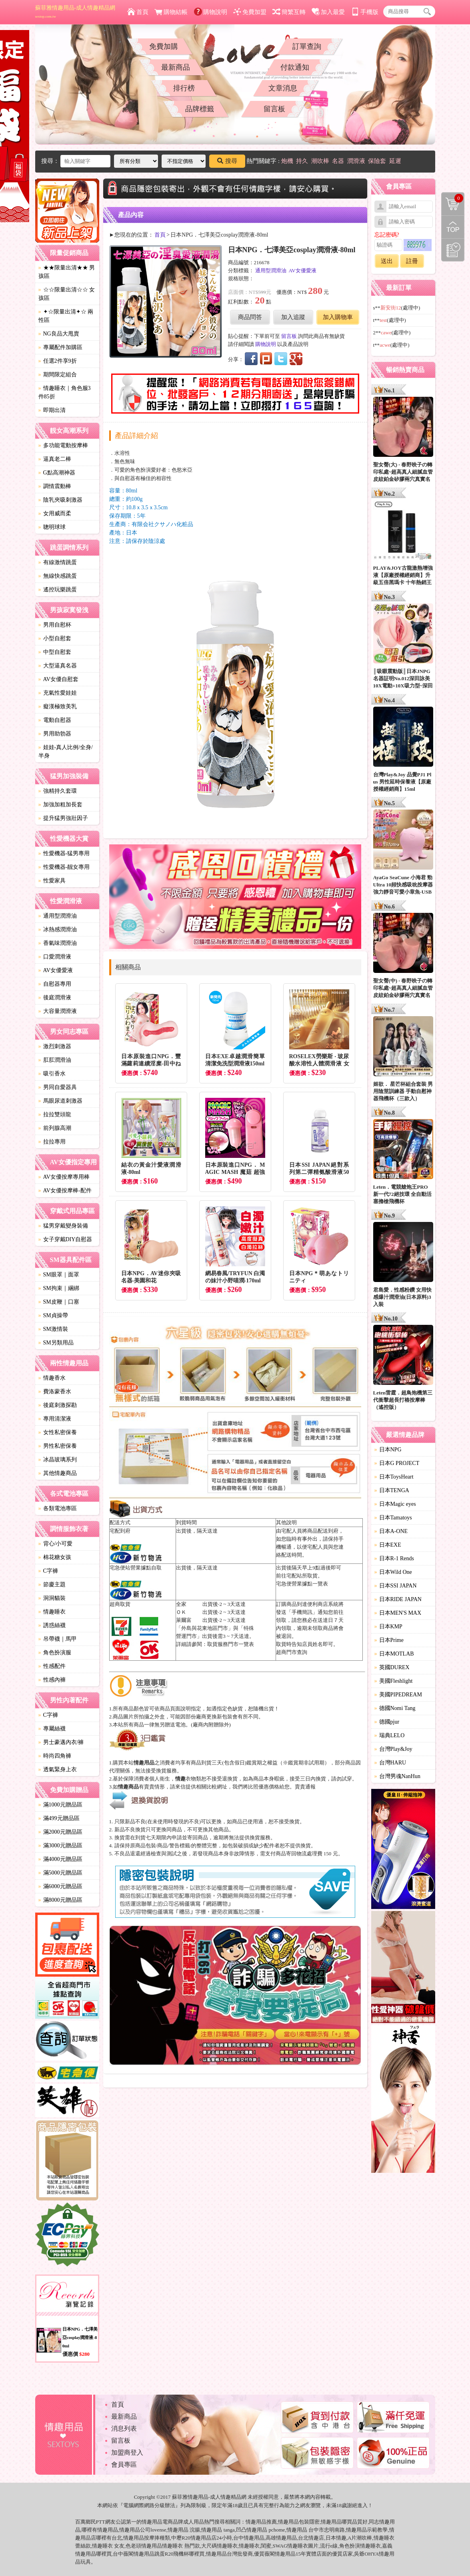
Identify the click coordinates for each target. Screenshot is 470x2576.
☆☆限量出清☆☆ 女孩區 (66, 294)
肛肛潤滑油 (54, 1060)
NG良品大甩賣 (58, 334)
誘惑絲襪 (52, 1625)
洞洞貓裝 (52, 1598)
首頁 (137, 12)
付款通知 (294, 67)
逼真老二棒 (54, 459)
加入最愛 (328, 12)
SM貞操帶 (53, 1315)
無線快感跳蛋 (57, 576)
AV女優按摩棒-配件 (65, 1191)
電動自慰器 (54, 720)
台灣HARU (390, 1763)
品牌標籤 (199, 109)
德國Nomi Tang (395, 1708)
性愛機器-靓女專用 (64, 867)
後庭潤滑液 (54, 998)
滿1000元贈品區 (60, 1805)
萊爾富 (184, 1620)
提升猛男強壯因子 (63, 818)
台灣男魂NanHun (397, 1776)
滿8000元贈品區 (60, 1900)
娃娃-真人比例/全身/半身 (65, 751)
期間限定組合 (57, 375)
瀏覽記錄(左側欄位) (453, 250)
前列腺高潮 (54, 1128)
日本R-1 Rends (394, 1558)
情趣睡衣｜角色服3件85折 (64, 392)
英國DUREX (392, 1667)
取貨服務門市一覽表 (230, 1644)
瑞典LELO (389, 1735)
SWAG (280, 2546)
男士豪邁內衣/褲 (61, 1742)
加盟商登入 (127, 2452)
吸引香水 (52, 1074)
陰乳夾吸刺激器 (60, 500)
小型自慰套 (54, 638)
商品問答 (250, 317)
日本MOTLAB (394, 1654)
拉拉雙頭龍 (54, 1114)
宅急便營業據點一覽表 (302, 1584)
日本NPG (388, 1450)
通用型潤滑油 (57, 916)
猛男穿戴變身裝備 (63, 1226)
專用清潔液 (54, 1419)
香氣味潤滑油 (57, 943)
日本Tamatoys (393, 1518)
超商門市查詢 (291, 1652)
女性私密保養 (57, 1432)
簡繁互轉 (289, 12)
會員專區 (124, 2464)
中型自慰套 (54, 652)
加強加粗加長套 (60, 805)
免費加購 (163, 46)
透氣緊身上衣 (57, 1769)
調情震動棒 (54, 486)
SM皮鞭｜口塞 (58, 1302)
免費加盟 (249, 12)
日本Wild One (393, 1572)
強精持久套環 (57, 791)
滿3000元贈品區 (60, 1846)
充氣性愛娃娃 (57, 693)
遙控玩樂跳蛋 (57, 590)
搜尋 (227, 161)
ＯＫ (181, 1612)
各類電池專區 (57, 1508)
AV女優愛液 (55, 970)
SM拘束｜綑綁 (58, 1288)
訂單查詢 (306, 46)
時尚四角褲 (54, 1756)
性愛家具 (52, 881)
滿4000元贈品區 (60, 1859)
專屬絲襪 (52, 1729)
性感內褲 (52, 1680)
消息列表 (124, 2428)
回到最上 (453, 227)
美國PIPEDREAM (398, 1695)
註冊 (412, 261)
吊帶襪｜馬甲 (57, 1639)
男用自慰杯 (54, 625)
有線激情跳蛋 (57, 562)
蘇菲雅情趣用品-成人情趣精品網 (75, 11)
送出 (387, 261)
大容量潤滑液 (57, 1011)
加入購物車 (338, 317)
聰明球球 (52, 527)
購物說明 (210, 12)
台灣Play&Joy (393, 1749)
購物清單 (452, 198)
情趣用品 (256, 2522)
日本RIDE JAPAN (398, 1599)
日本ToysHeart (394, 1477)
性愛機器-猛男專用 (64, 853)
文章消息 (282, 88)
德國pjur (387, 1722)
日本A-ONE (391, 1531)
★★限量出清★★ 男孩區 (66, 272)
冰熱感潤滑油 (57, 929)
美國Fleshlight (393, 1681)
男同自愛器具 (57, 1087)
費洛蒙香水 (54, 1391)
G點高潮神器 (56, 473)
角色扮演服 (54, 1653)
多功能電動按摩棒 (63, 445)
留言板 (274, 109)
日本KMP (388, 1627)
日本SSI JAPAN (395, 1586)
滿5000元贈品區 (60, 1873)
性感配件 (52, 1666)
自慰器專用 (54, 984)
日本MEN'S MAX (398, 1613)
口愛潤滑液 (54, 957)
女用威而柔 (54, 513)
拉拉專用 (52, 1142)
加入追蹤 (293, 317)
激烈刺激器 (54, 1046)
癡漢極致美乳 (57, 706)
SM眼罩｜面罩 (58, 1275)
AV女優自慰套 (58, 679)
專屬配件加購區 (60, 347)
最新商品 (175, 67)
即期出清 (52, 410)
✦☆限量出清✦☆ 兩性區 (66, 316)
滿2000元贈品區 (60, 1832)
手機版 (364, 12)
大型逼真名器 (57, 666)
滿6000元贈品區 (60, 1886)
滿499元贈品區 (59, 1818)
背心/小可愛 (55, 1544)
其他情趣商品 (57, 1473)
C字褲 (48, 1571)
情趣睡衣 (52, 1612)
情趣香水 (52, 1378)
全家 (181, 1604)
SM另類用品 (56, 1343)
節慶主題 (52, 1584)
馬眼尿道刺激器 (60, 1101)
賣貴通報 (305, 1787)
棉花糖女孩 (54, 1557)
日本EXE (387, 1545)
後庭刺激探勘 (57, 1405)
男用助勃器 (54, 734)
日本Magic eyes (395, 1504)
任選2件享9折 (57, 361)
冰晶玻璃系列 (57, 1460)
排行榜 (184, 88)
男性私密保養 (57, 1446)
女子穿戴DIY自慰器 (65, 1239)
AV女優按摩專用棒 (64, 1177)
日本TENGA (391, 1490)
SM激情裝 (53, 1329)
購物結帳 (171, 12)
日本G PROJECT (397, 1463)
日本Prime (389, 1640)
